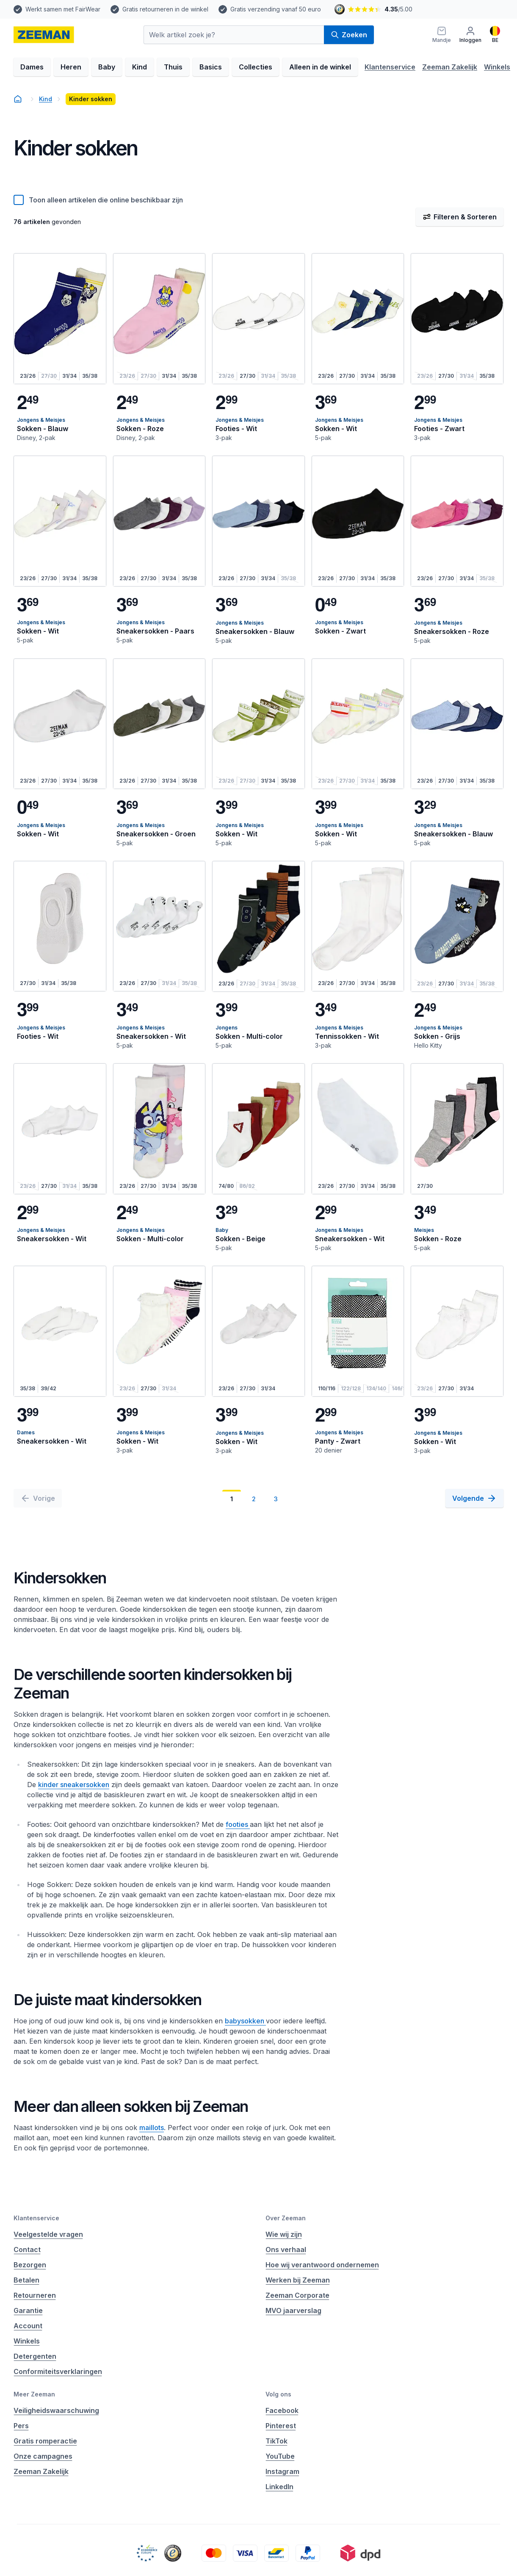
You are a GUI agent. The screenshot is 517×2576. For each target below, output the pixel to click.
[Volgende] (474, 1498)
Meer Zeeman (34, 2394)
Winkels (497, 67)
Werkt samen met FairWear (62, 9)
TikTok (276, 2441)
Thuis (173, 67)
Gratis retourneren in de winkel (165, 9)
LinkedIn (279, 2486)
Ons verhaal (285, 2249)
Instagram (282, 2471)
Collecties (255, 67)
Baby (106, 67)
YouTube (280, 2456)
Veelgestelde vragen (48, 2234)
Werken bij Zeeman (297, 2280)
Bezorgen (30, 2265)
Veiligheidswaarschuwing (56, 2410)
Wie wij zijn (283, 2234)
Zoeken (349, 34)
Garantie (28, 2310)
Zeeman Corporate (297, 2295)
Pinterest (280, 2425)
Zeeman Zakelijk (449, 67)
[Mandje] (441, 34)
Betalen (26, 2280)
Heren (71, 67)
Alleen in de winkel (320, 67)
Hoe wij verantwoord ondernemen (322, 2265)
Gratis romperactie (45, 2441)
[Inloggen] (470, 34)
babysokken (245, 2021)
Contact (27, 2249)
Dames (32, 67)
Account (28, 2325)
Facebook (282, 2410)
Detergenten (35, 2356)
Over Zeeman (285, 2218)
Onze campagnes (43, 2456)
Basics (210, 67)
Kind (139, 67)
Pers (21, 2425)
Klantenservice (390, 67)
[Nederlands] (495, 34)
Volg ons (278, 2394)
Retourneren (35, 2295)
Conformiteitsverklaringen (58, 2371)
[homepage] (44, 34)
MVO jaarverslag (293, 2310)
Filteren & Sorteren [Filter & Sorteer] (460, 217)
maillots (151, 2127)
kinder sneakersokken (73, 1784)
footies (238, 1824)
